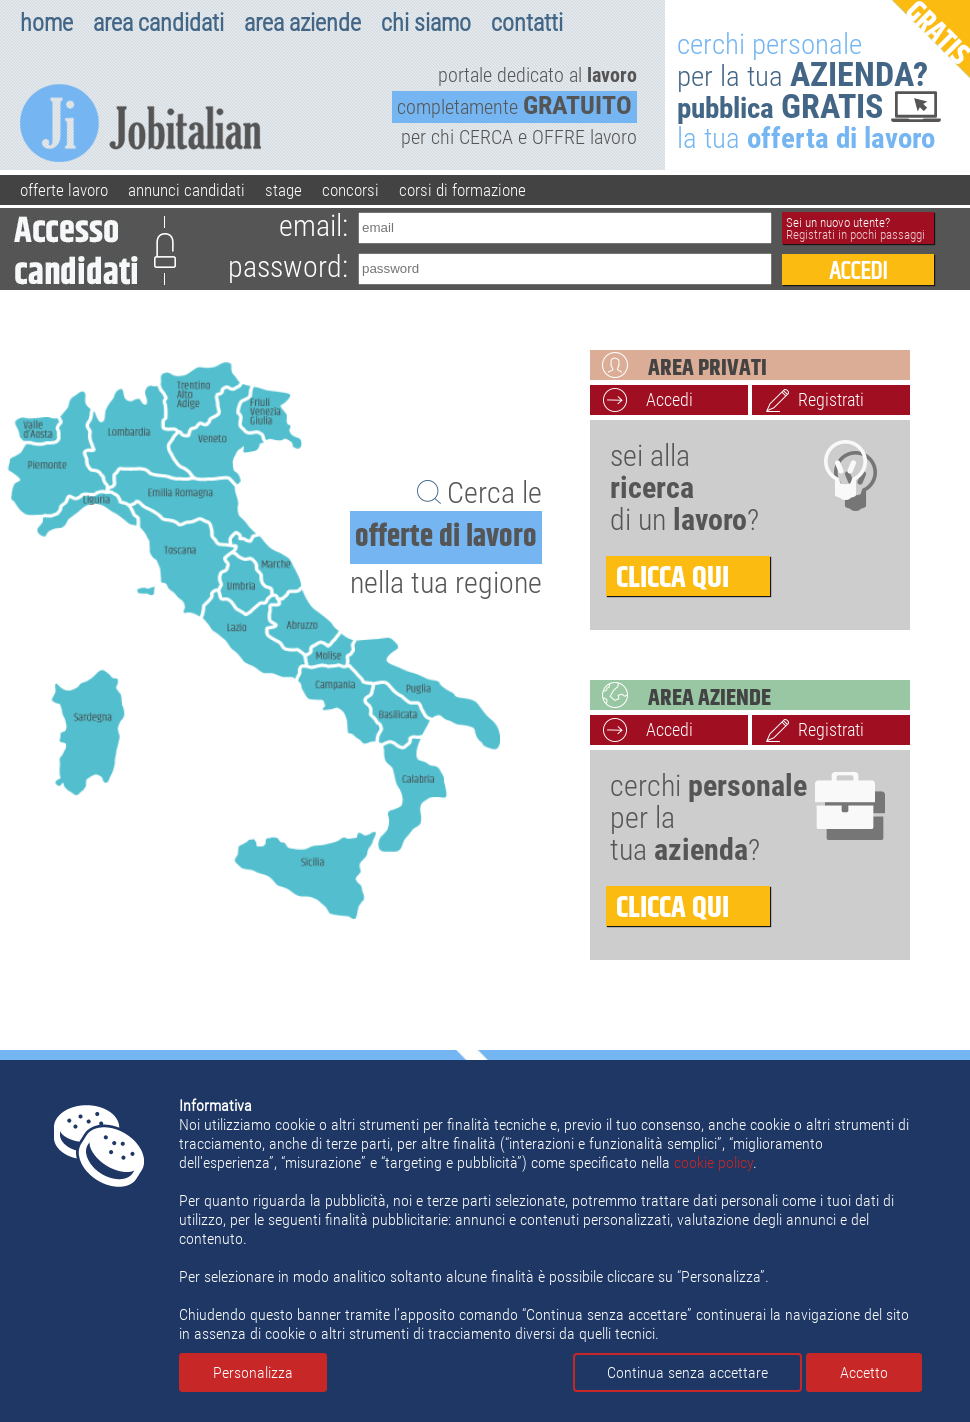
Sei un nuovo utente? (855, 228)
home (46, 23)
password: (288, 266)
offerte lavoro (64, 190)
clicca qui (672, 576)
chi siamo (426, 23)
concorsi (350, 190)
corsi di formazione (462, 190)
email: (313, 225)
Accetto (864, 1372)
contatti (527, 23)
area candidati (158, 23)
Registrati (831, 399)
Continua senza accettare (687, 1372)
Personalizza (253, 1372)
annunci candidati (186, 190)
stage (283, 190)
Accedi (669, 399)
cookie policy (713, 1162)
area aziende (302, 23)
